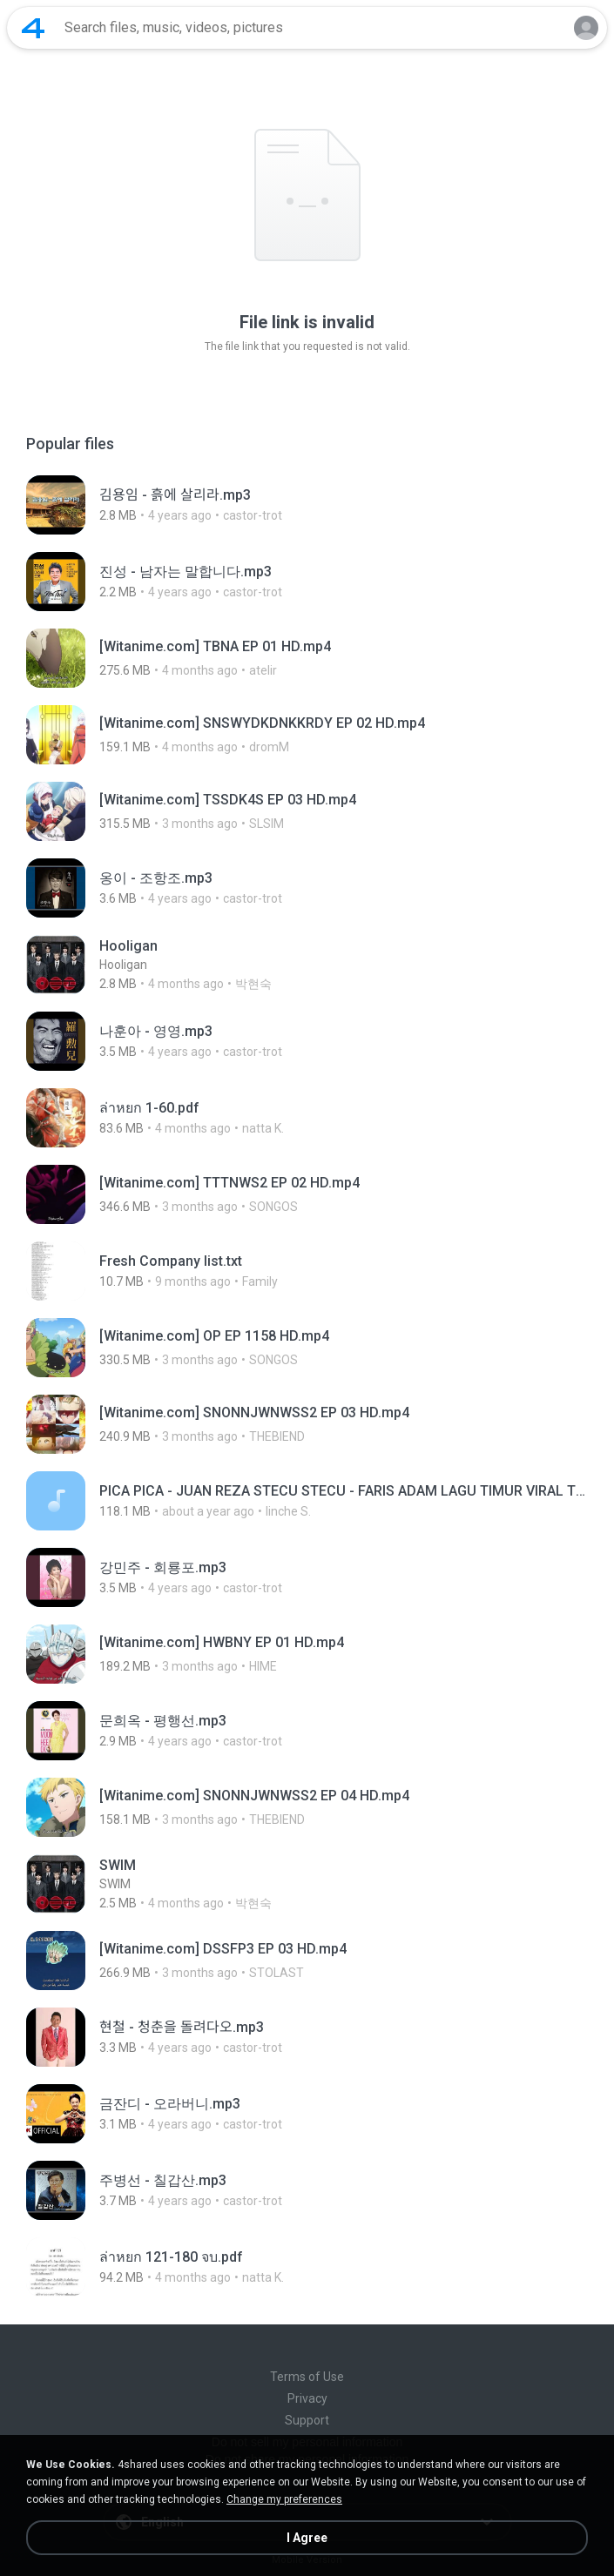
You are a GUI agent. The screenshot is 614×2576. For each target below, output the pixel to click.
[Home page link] (33, 28)
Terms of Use (307, 2377)
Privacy (307, 2398)
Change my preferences (284, 2499)
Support (307, 2420)
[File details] (307, 505)
